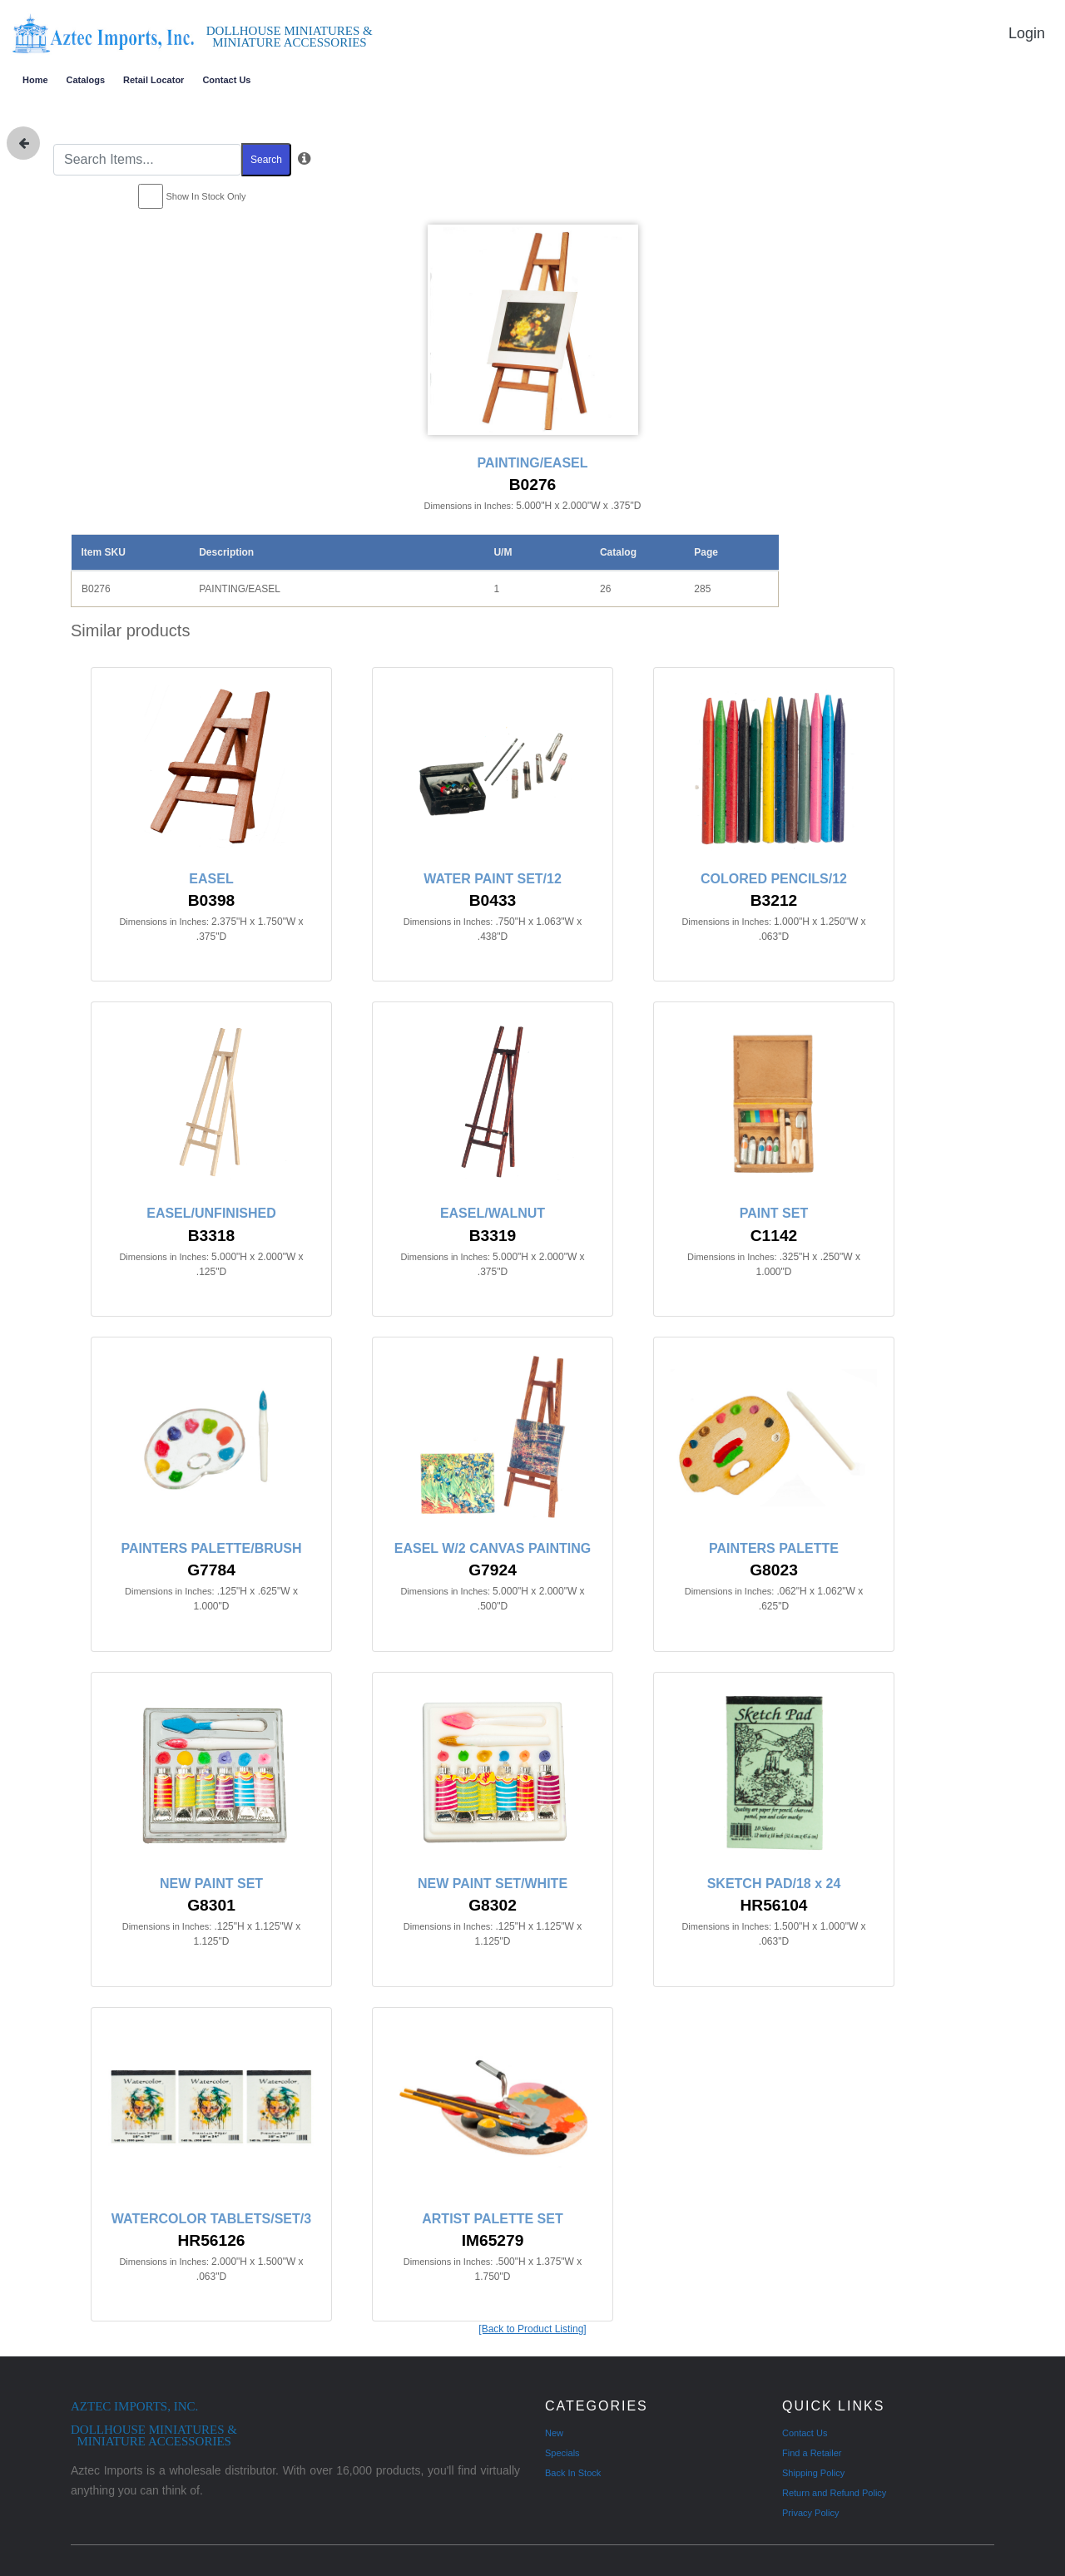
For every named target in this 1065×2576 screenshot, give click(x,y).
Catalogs (86, 80)
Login (1026, 33)
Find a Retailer (812, 2453)
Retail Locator (153, 80)
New (554, 2433)
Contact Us (226, 80)
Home (35, 80)
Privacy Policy (810, 2513)
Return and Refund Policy (834, 2493)
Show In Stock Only (206, 196)
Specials (562, 2453)
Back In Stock (573, 2473)
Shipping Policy (813, 2473)
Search (266, 160)
